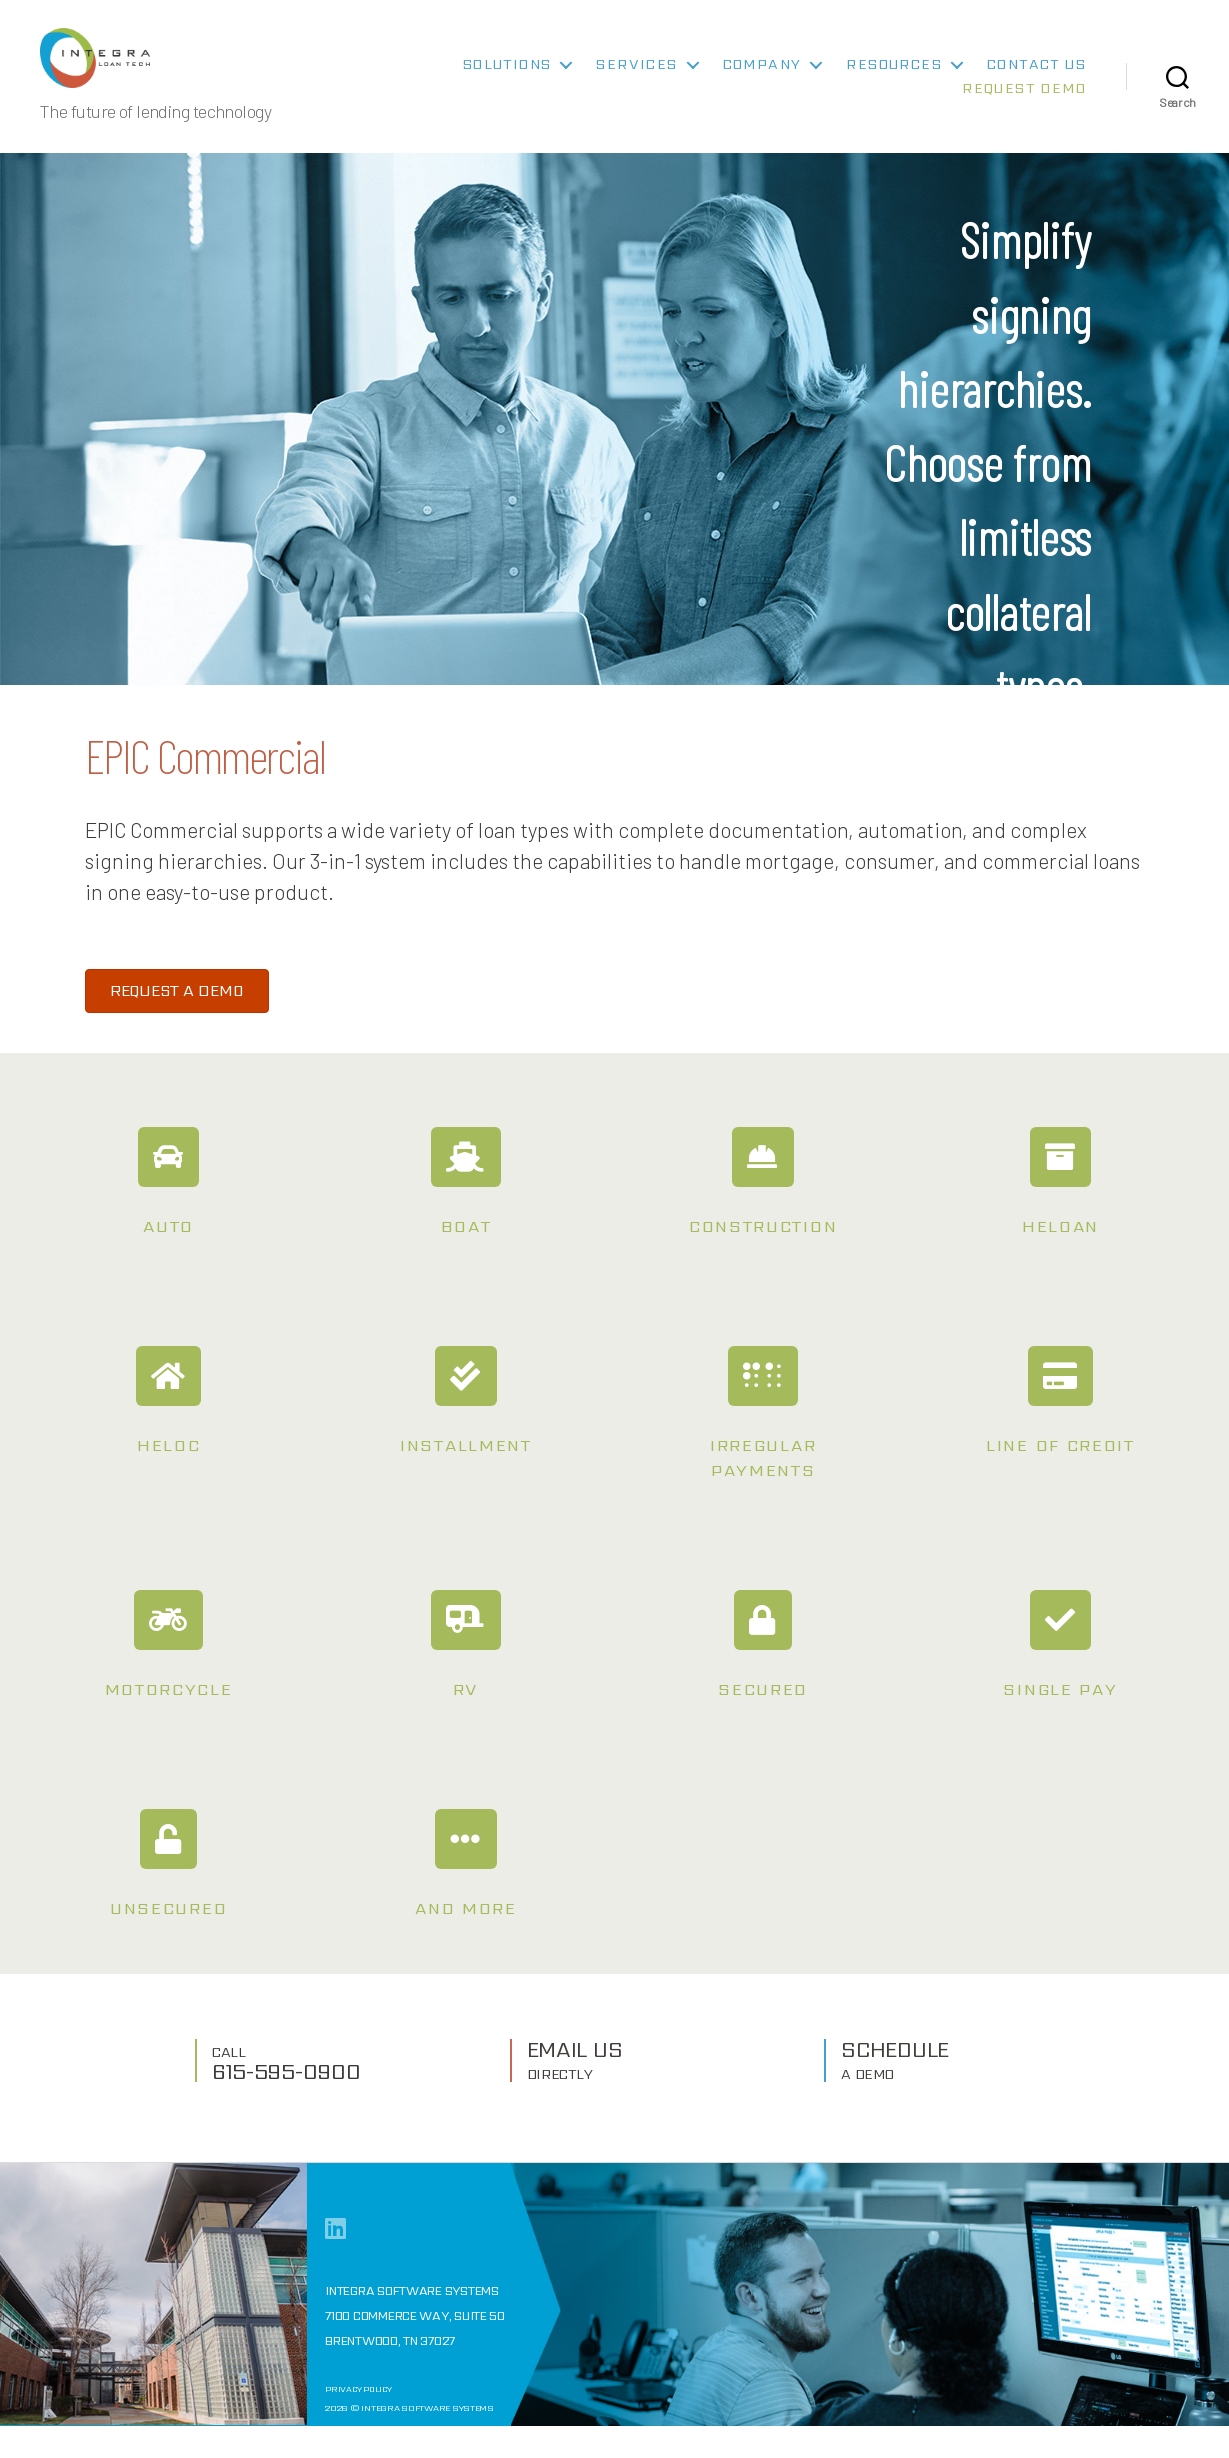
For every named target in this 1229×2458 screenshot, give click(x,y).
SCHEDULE (895, 2089)
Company (762, 79)
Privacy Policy (359, 2422)
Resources (894, 79)
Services (636, 79)
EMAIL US (575, 2089)
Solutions (507, 79)
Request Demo (1024, 103)
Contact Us (1036, 79)
